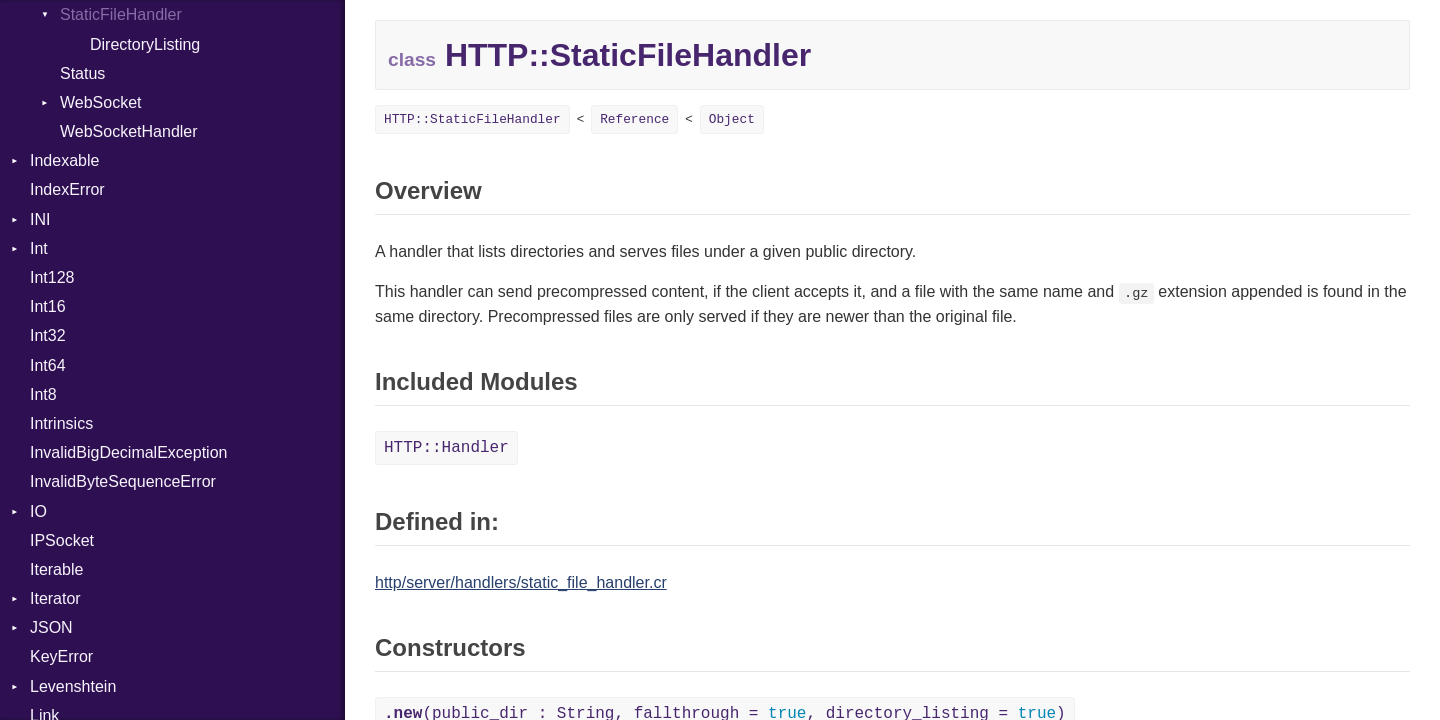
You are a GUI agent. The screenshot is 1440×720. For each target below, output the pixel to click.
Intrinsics (61, 423)
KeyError (61, 656)
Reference (634, 119)
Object (732, 119)
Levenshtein (73, 686)
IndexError (67, 189)
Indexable (64, 160)
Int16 (48, 306)
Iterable (56, 569)
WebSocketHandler (129, 131)
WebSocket (101, 102)
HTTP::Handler (446, 448)
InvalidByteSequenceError (123, 481)
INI (40, 219)
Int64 (48, 365)
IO (38, 511)
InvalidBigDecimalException (128, 452)
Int (39, 248)
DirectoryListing (145, 44)
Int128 (52, 277)
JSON (51, 627)
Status (82, 73)
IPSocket (62, 540)
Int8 (43, 394)
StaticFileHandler (121, 14)
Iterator (55, 598)
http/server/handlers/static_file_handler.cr (521, 582)
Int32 (48, 335)
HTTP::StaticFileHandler (472, 119)
